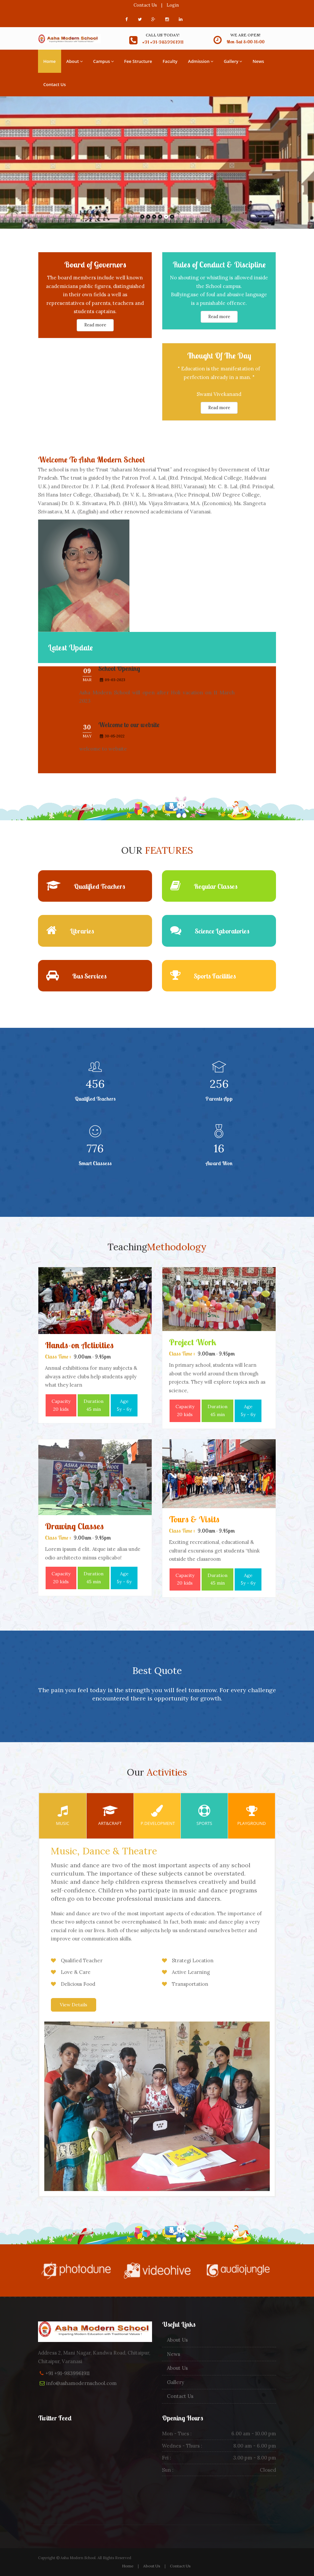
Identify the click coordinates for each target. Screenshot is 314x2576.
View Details (73, 2005)
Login (173, 5)
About (74, 61)
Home (49, 61)
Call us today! (162, 34)
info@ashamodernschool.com (81, 2383)
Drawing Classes (74, 1526)
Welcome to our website (128, 732)
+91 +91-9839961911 (67, 2373)
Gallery (233, 61)
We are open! (245, 34)
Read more (95, 325)
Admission (200, 61)
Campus (103, 61)
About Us (177, 2340)
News (258, 61)
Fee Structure (138, 61)
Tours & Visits (194, 1519)
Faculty (170, 61)
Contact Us (145, 5)
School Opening (119, 676)
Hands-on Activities (79, 1345)
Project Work (192, 1342)
